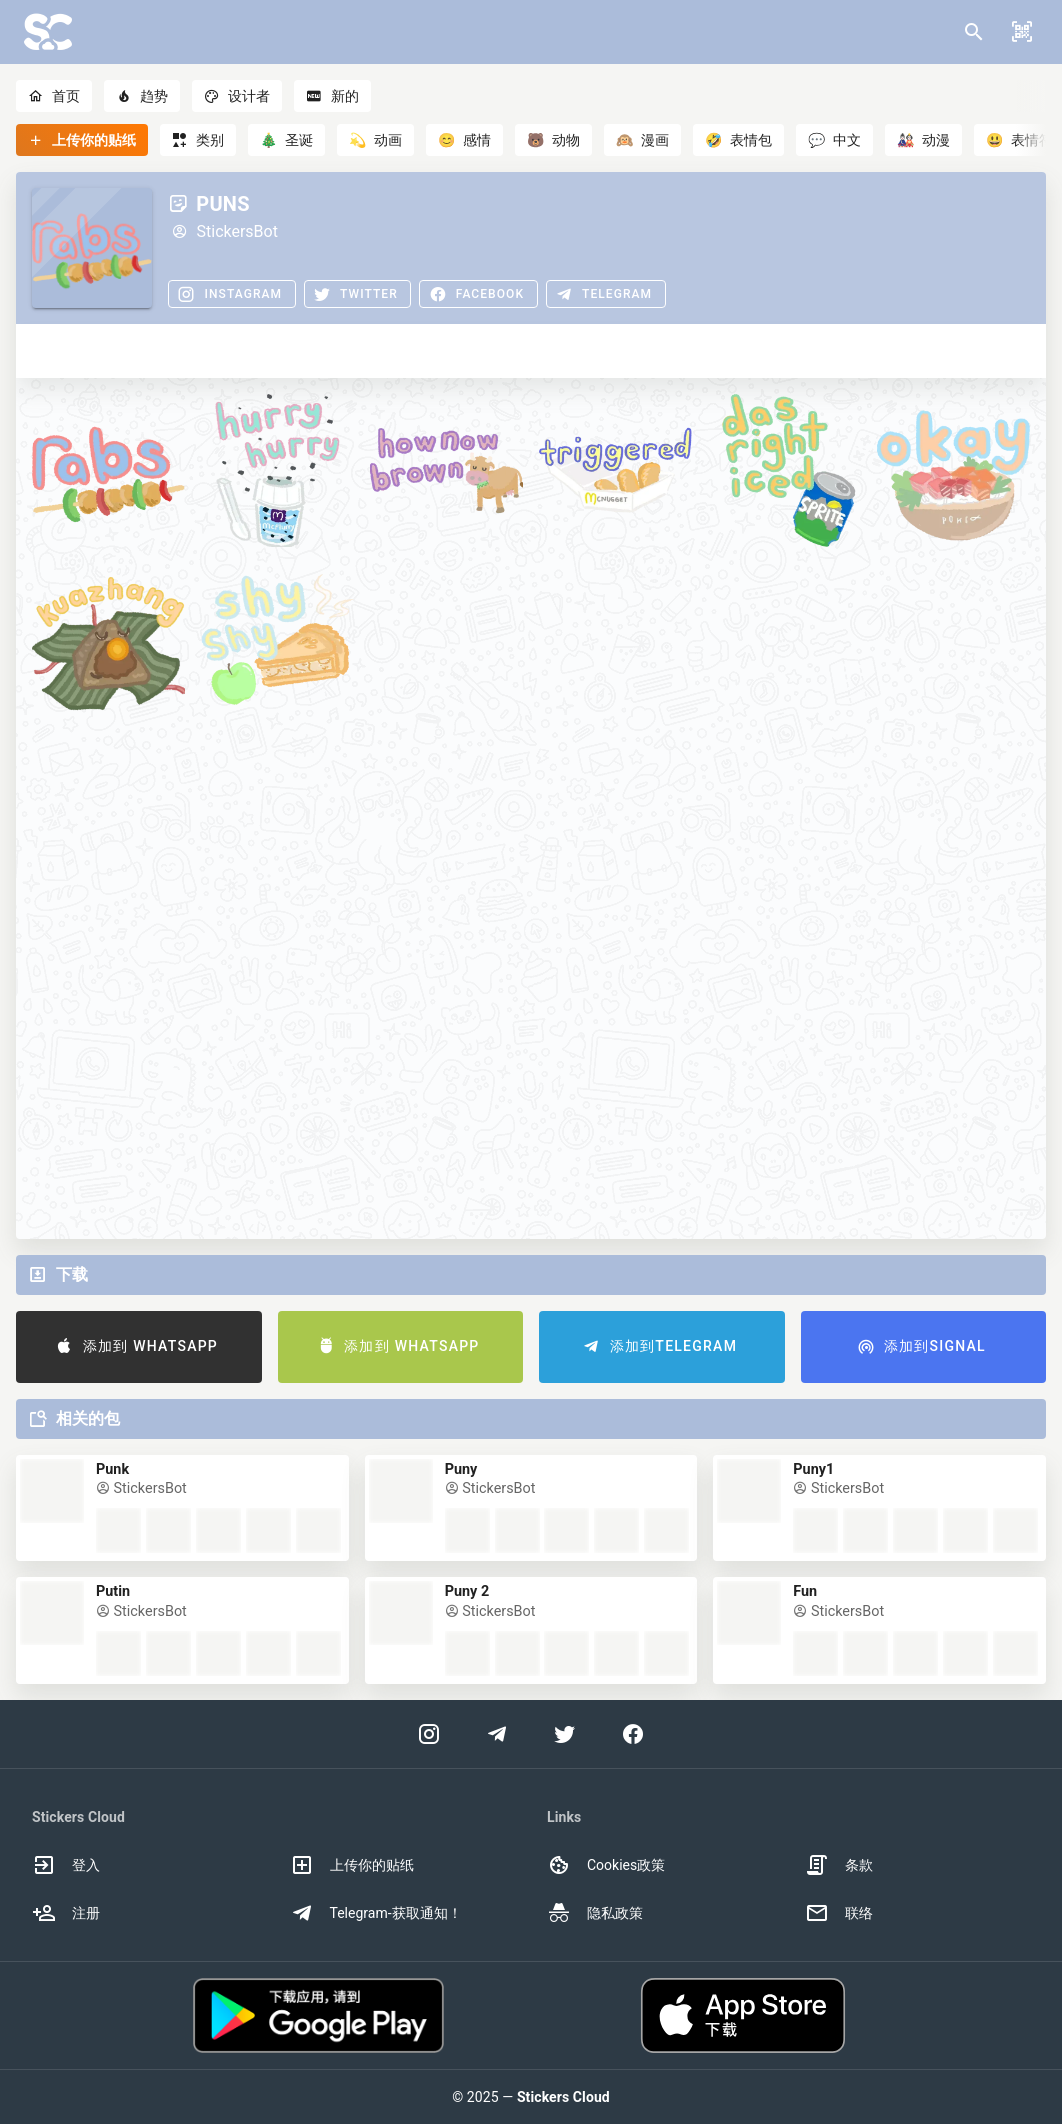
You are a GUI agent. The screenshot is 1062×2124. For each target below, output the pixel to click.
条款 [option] (839, 1865)
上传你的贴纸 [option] (352, 1865)
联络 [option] (839, 1913)
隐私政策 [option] (595, 1913)
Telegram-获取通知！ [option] (376, 1913)
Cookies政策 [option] (606, 1865)
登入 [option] (66, 1865)
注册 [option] (66, 1913)
